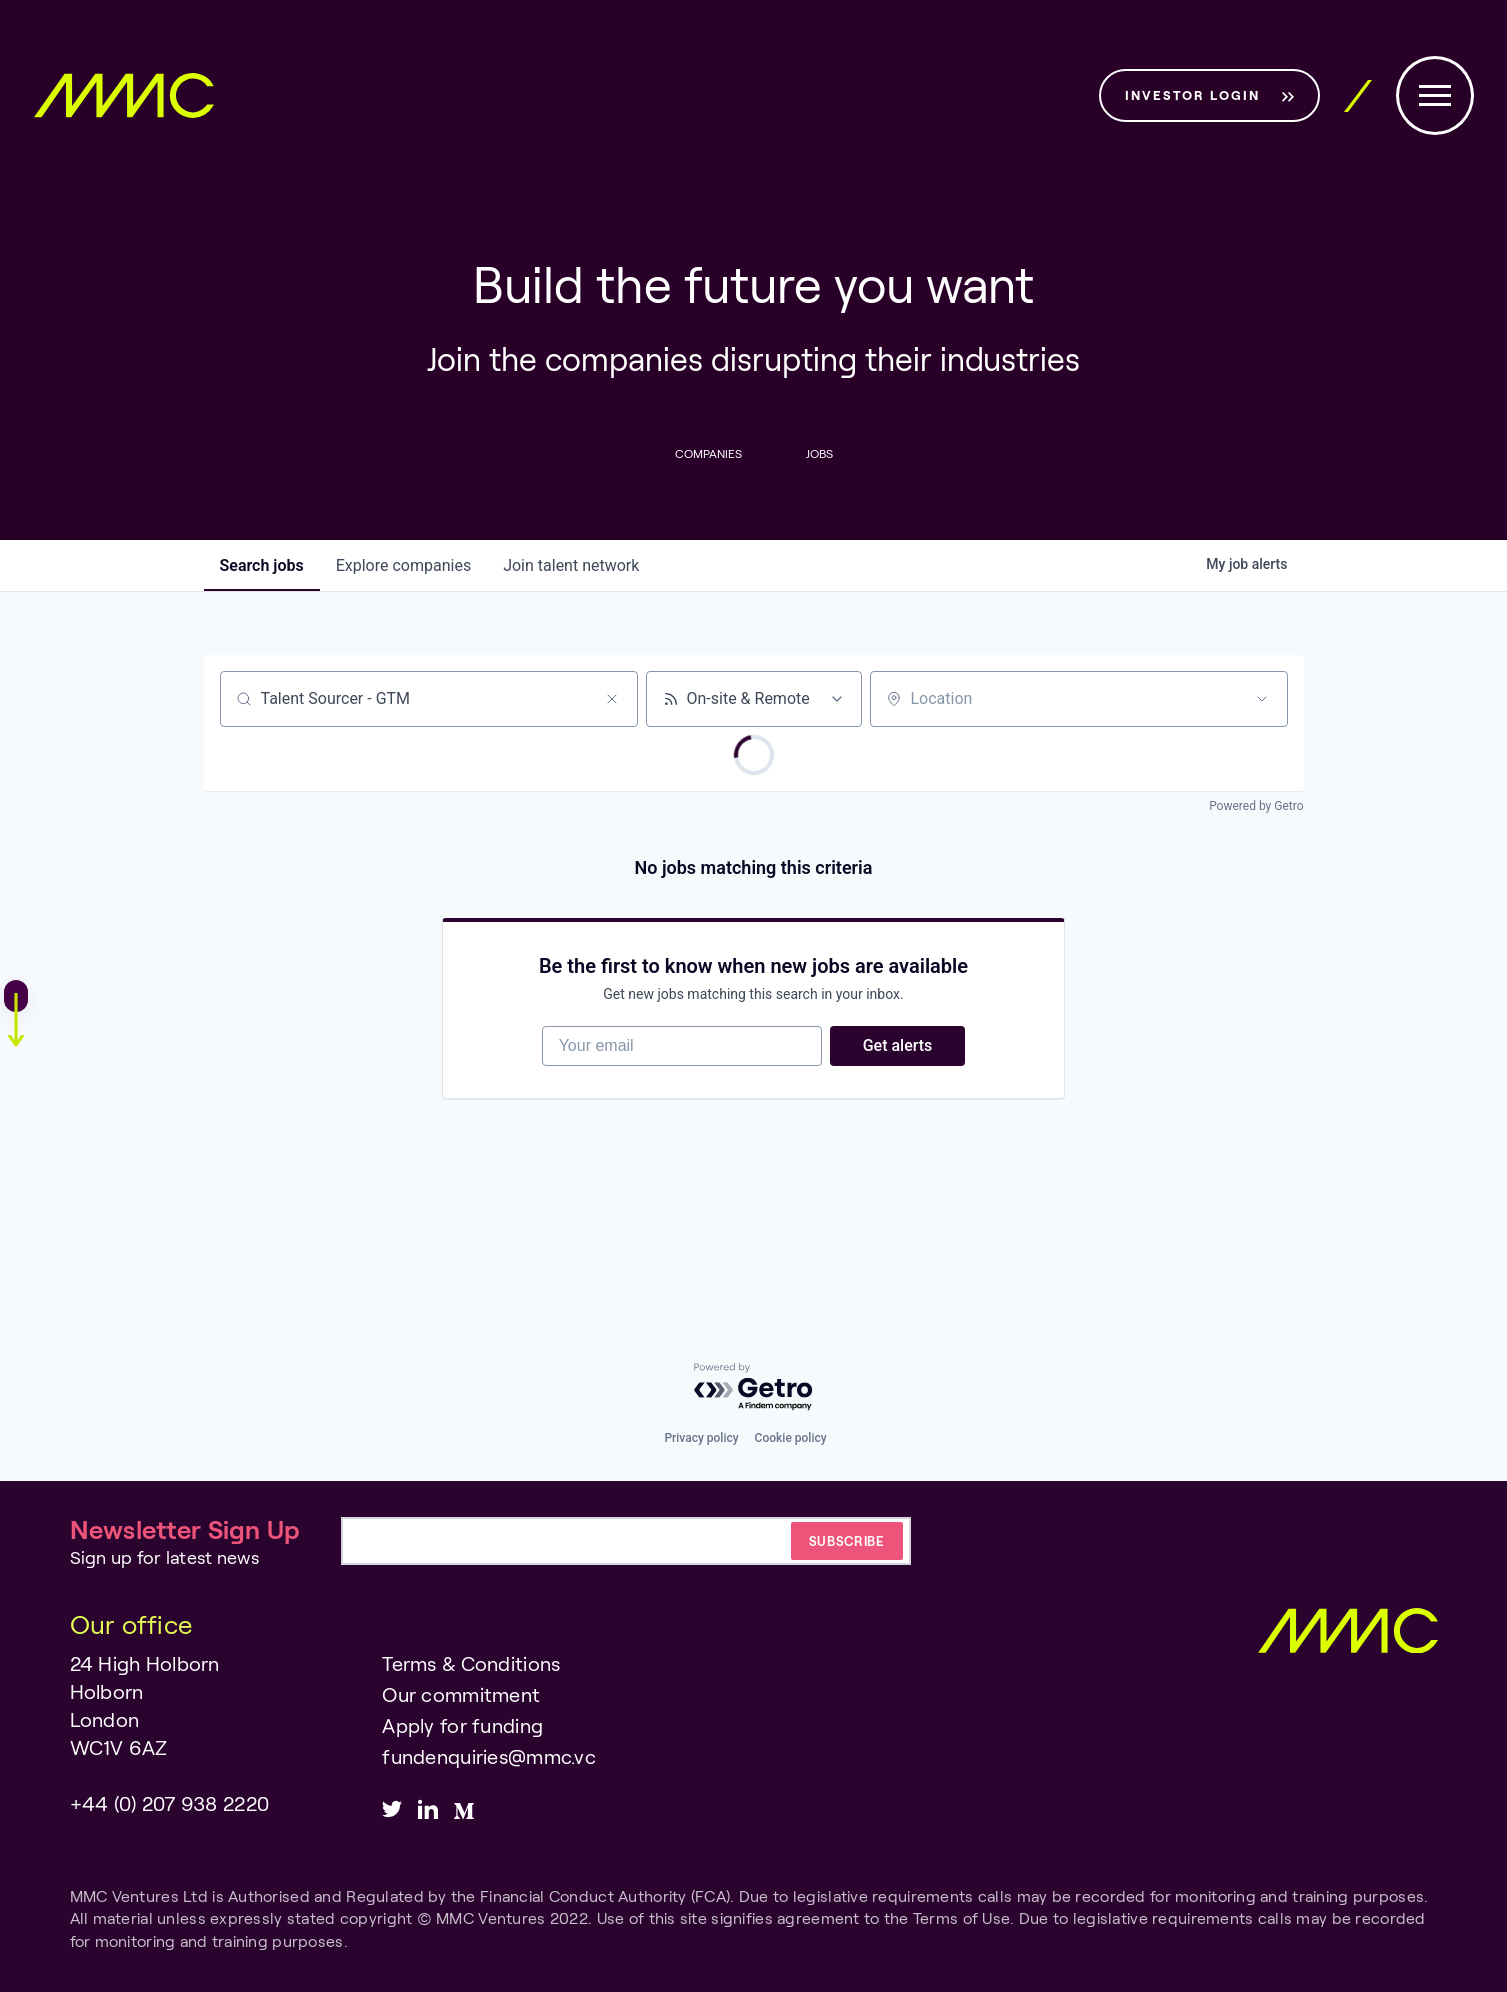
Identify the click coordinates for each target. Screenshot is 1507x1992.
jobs (262, 565)
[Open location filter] (1262, 699)
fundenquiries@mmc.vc (489, 1756)
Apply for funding (462, 1725)
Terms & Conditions (471, 1663)
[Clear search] (612, 699)
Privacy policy (701, 1438)
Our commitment (461, 1694)
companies (403, 565)
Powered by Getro (1256, 806)
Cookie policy (791, 1438)
